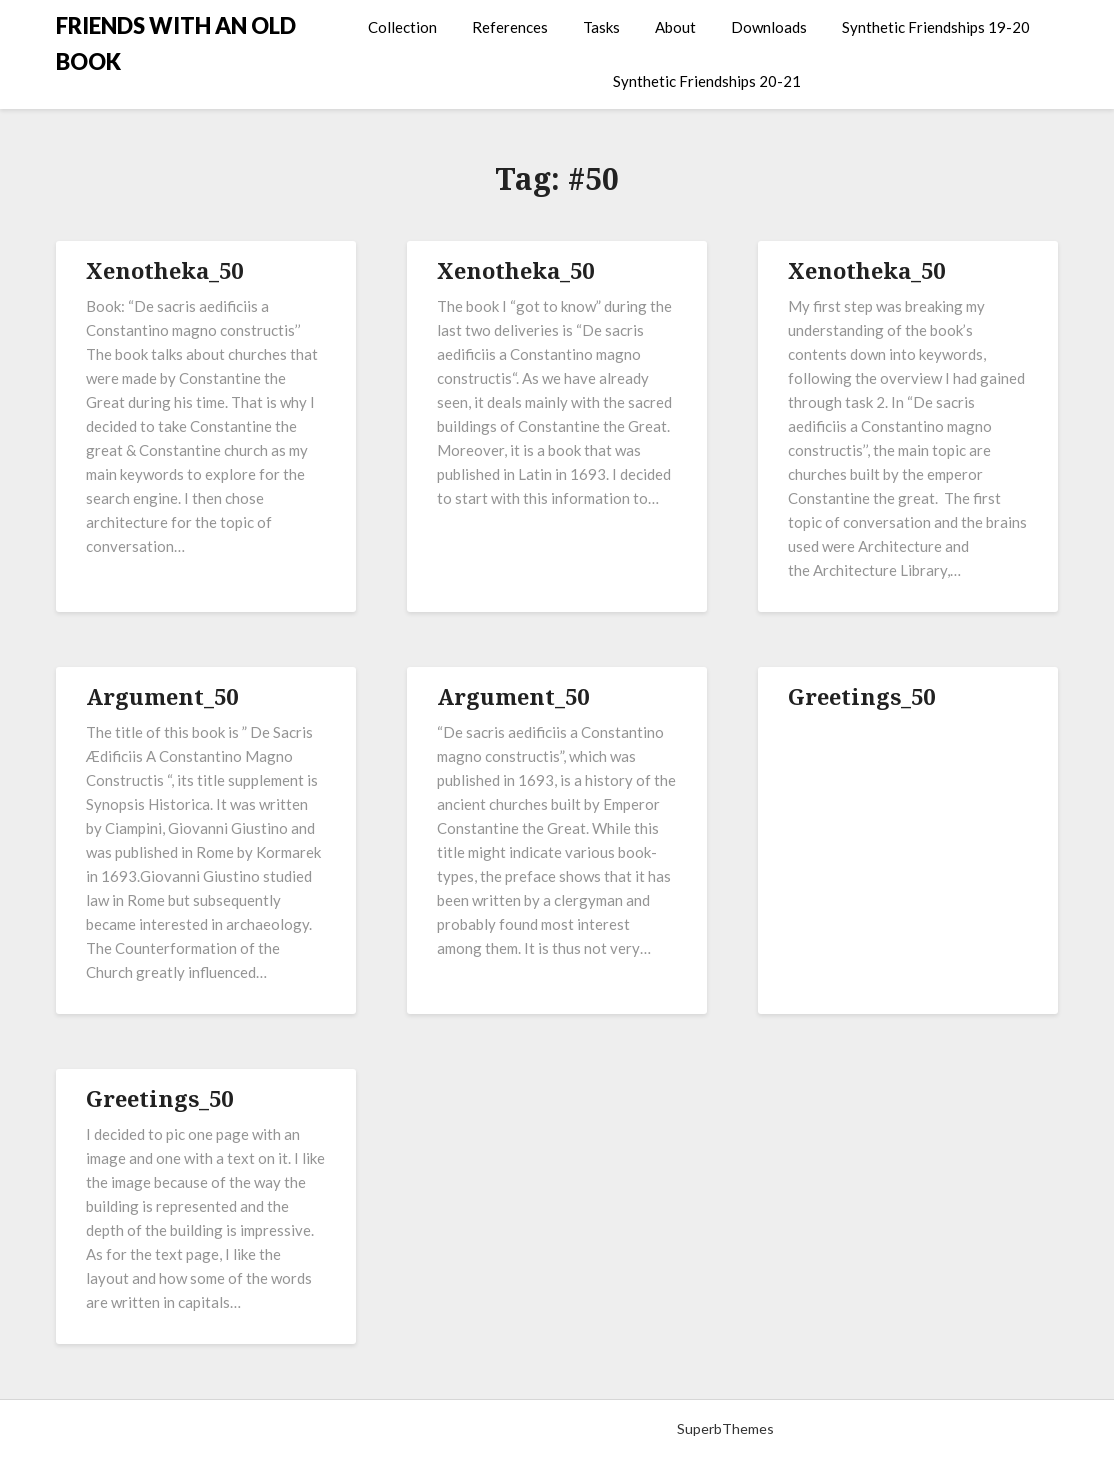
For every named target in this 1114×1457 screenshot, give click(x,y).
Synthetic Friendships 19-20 (936, 27)
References (510, 27)
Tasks (601, 27)
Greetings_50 (861, 696)
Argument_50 (162, 696)
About (675, 27)
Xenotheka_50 (164, 270)
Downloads (769, 27)
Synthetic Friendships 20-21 (707, 81)
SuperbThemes (725, 1428)
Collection (402, 27)
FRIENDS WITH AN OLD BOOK (176, 43)
